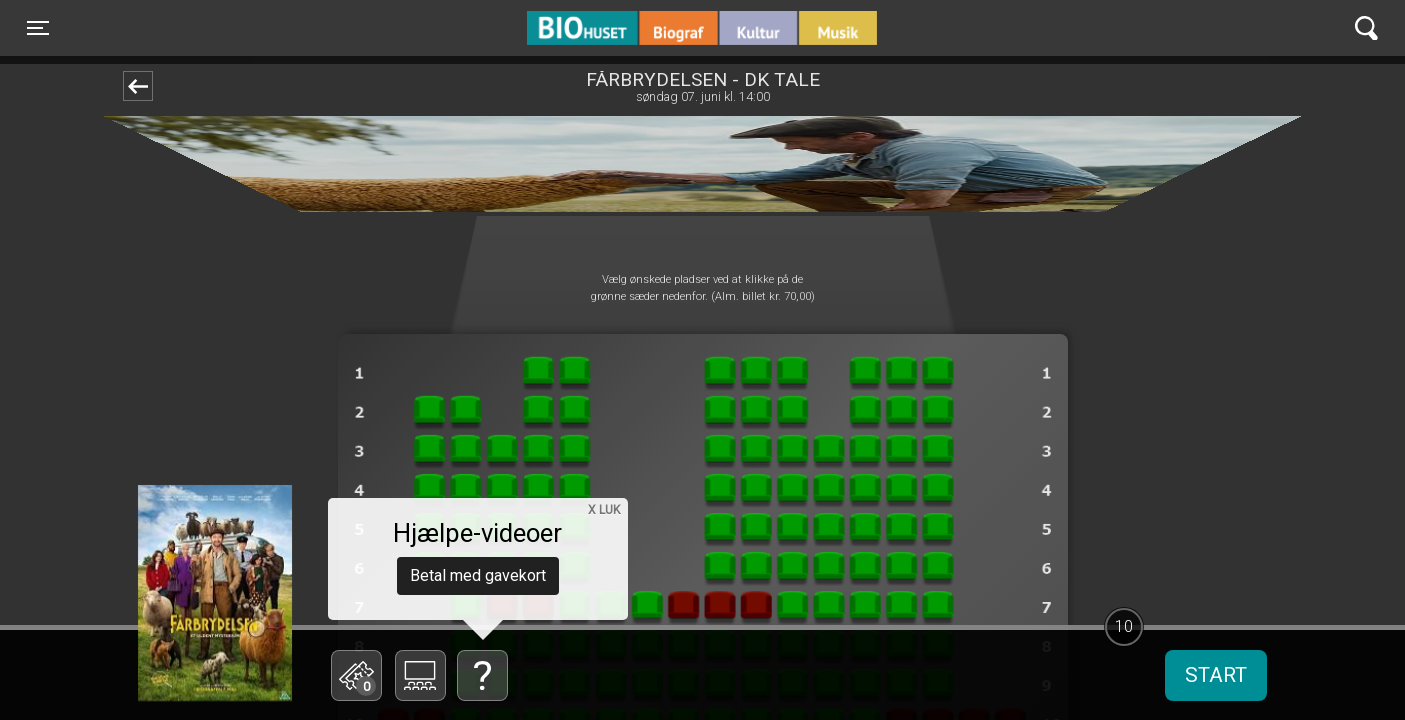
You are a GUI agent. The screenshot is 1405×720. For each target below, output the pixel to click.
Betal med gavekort (478, 575)
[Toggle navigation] (38, 28)
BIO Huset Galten (612, 28)
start (1216, 675)
